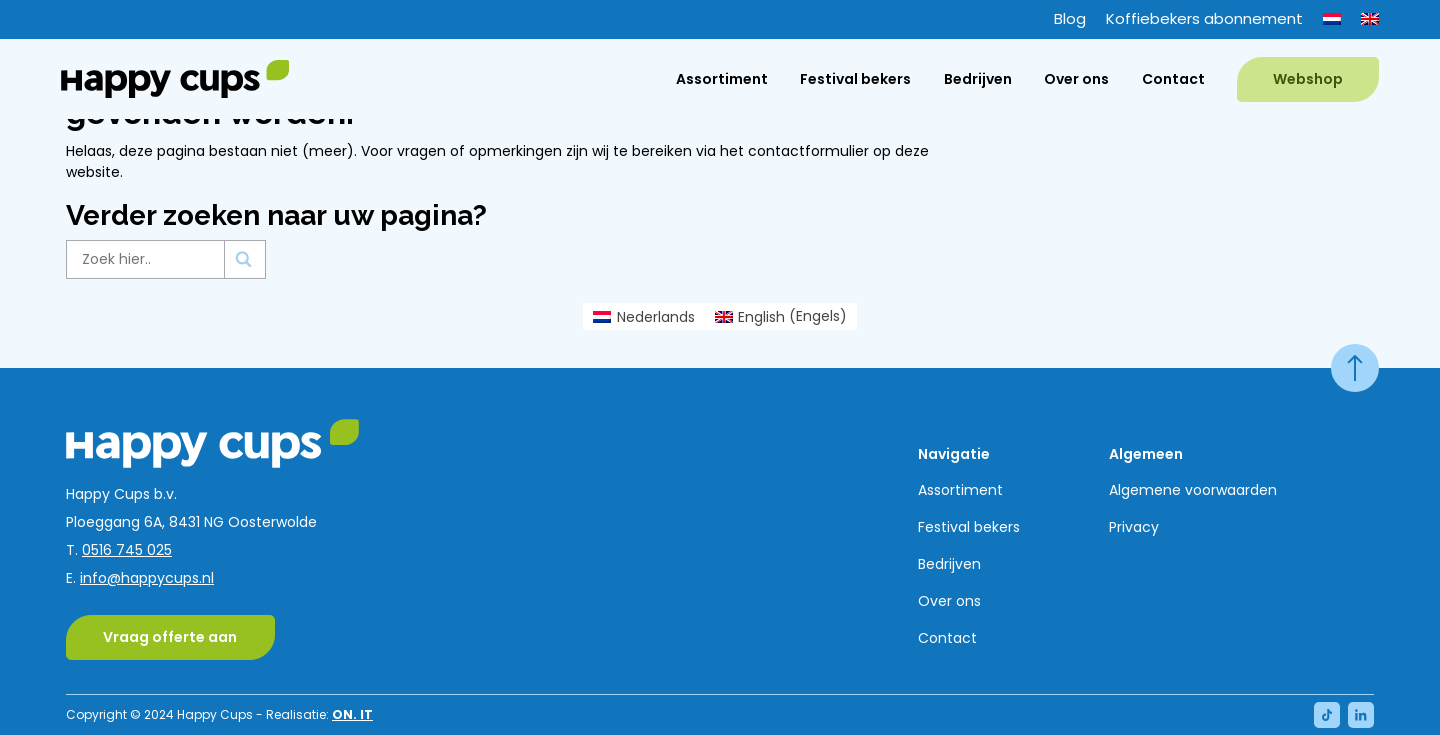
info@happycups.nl (147, 578)
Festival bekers (855, 79)
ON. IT (352, 714)
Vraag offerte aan (170, 637)
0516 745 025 (127, 550)
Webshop (1308, 79)
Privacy (1134, 527)
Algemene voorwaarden (1193, 490)
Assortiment (722, 79)
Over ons (1076, 79)
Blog (1070, 18)
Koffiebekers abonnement (1204, 18)
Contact (1173, 79)
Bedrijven (978, 79)
